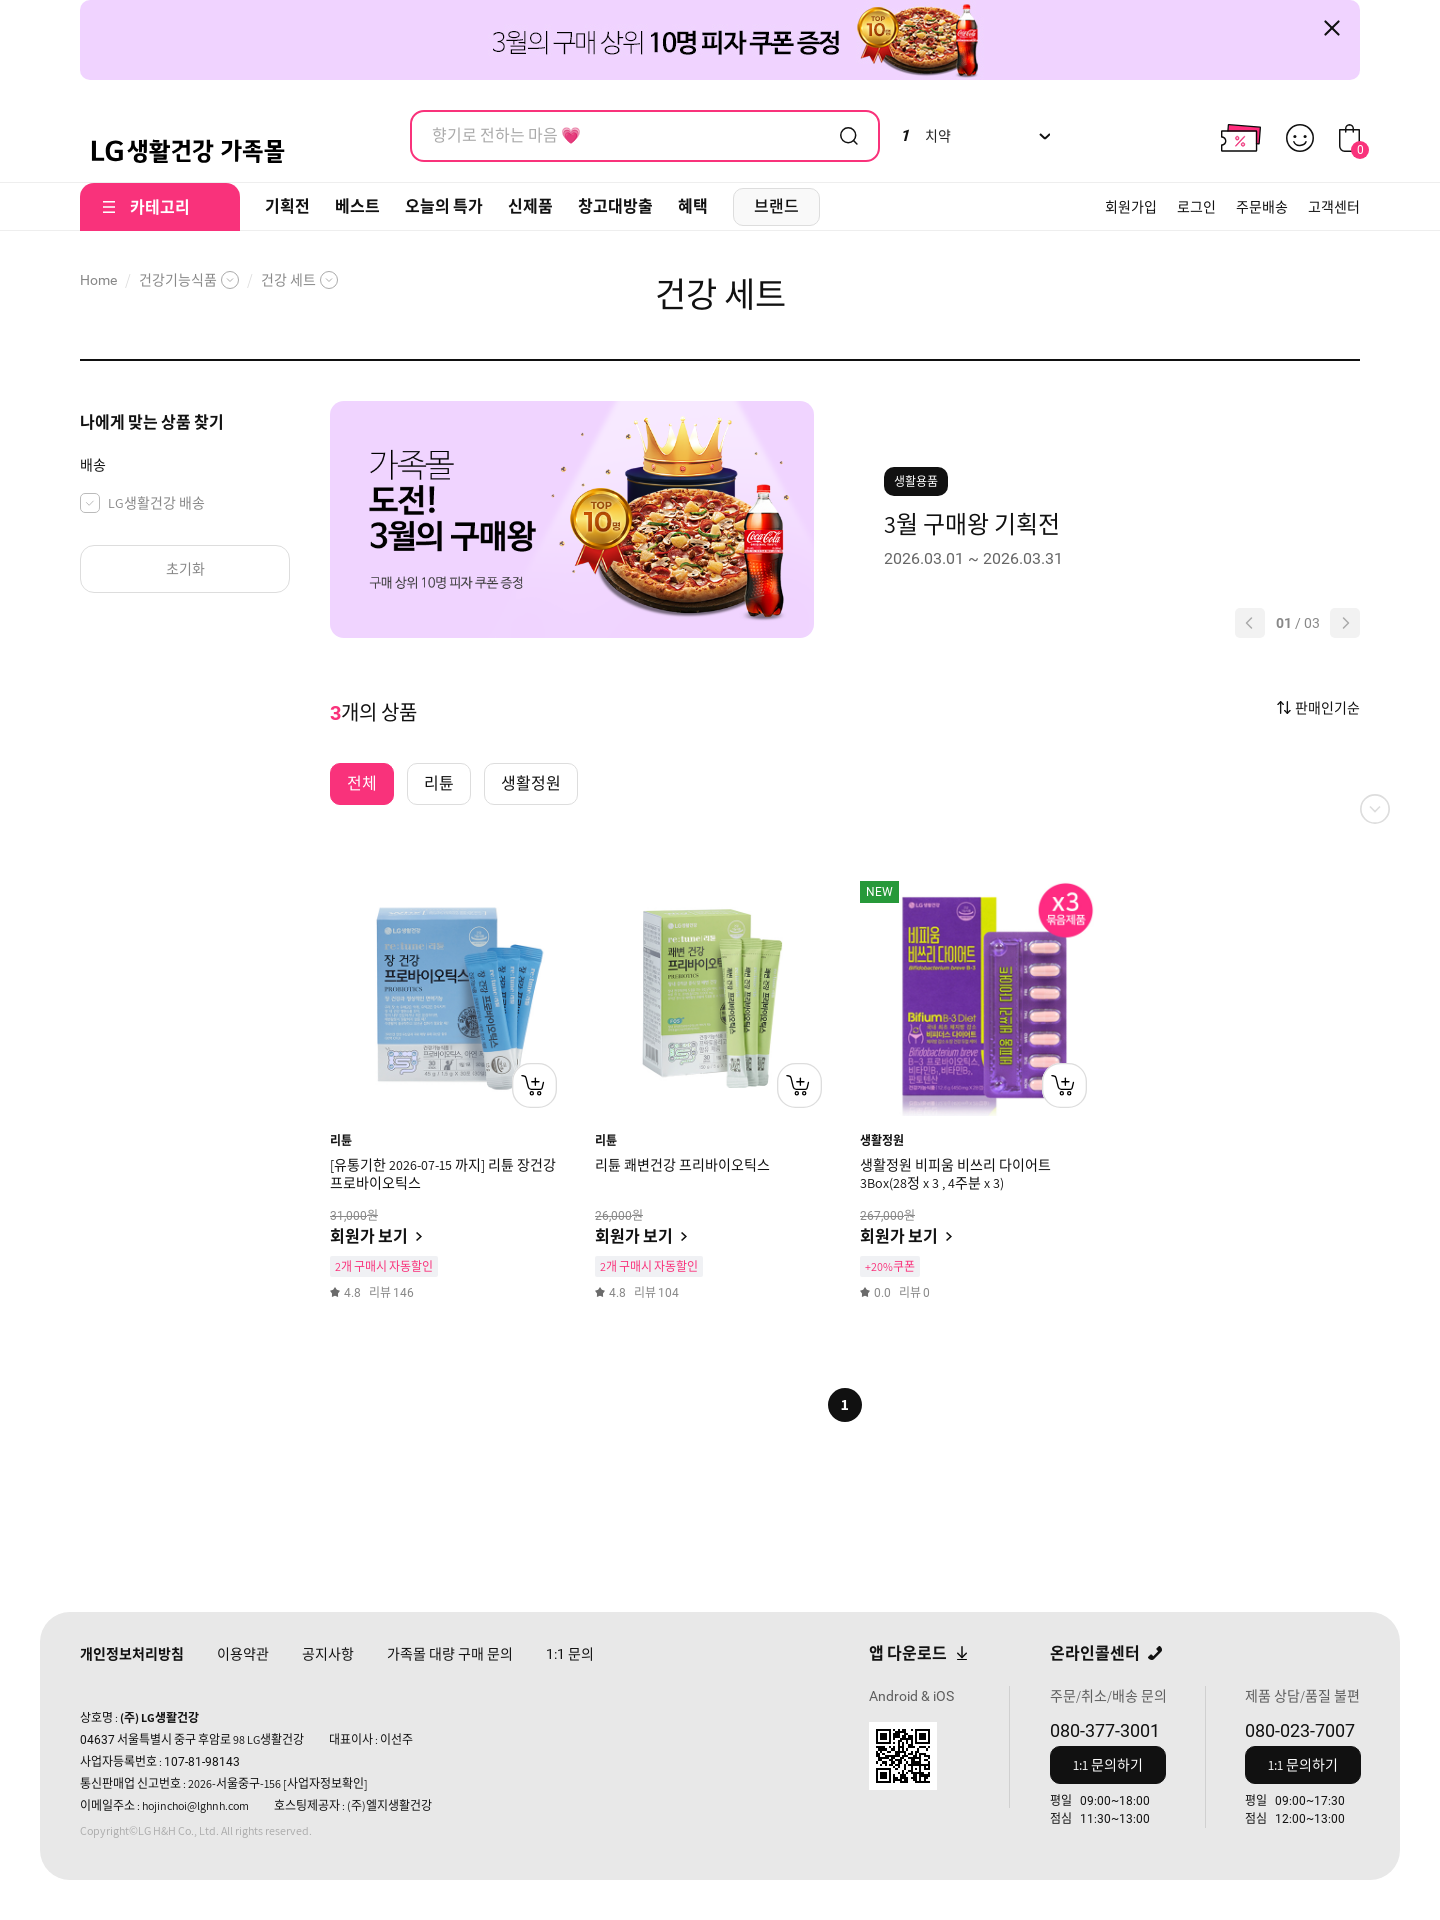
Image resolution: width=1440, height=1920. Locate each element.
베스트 (357, 206)
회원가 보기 (369, 1236)
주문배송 (1262, 207)
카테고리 (160, 207)
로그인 (1196, 207)
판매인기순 (1327, 708)
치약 (925, 136)
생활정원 (882, 1140)
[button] (1250, 623)
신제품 (530, 206)
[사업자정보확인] (325, 1783)
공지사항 (328, 1654)
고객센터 (1334, 207)
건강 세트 (288, 280)
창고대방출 (615, 206)
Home (98, 280)
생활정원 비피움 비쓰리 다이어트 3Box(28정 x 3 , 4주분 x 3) (955, 1174)
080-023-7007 (1300, 1730)
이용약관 (243, 1654)
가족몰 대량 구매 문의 (450, 1654)
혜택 (693, 206)
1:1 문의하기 (1108, 1765)
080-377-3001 (1105, 1730)
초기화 (185, 569)
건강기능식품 (178, 280)
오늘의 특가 (444, 206)
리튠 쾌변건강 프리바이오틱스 (682, 1165)
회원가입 (1131, 207)
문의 (570, 1654)
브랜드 (776, 206)
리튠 (341, 1140)
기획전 (287, 206)
